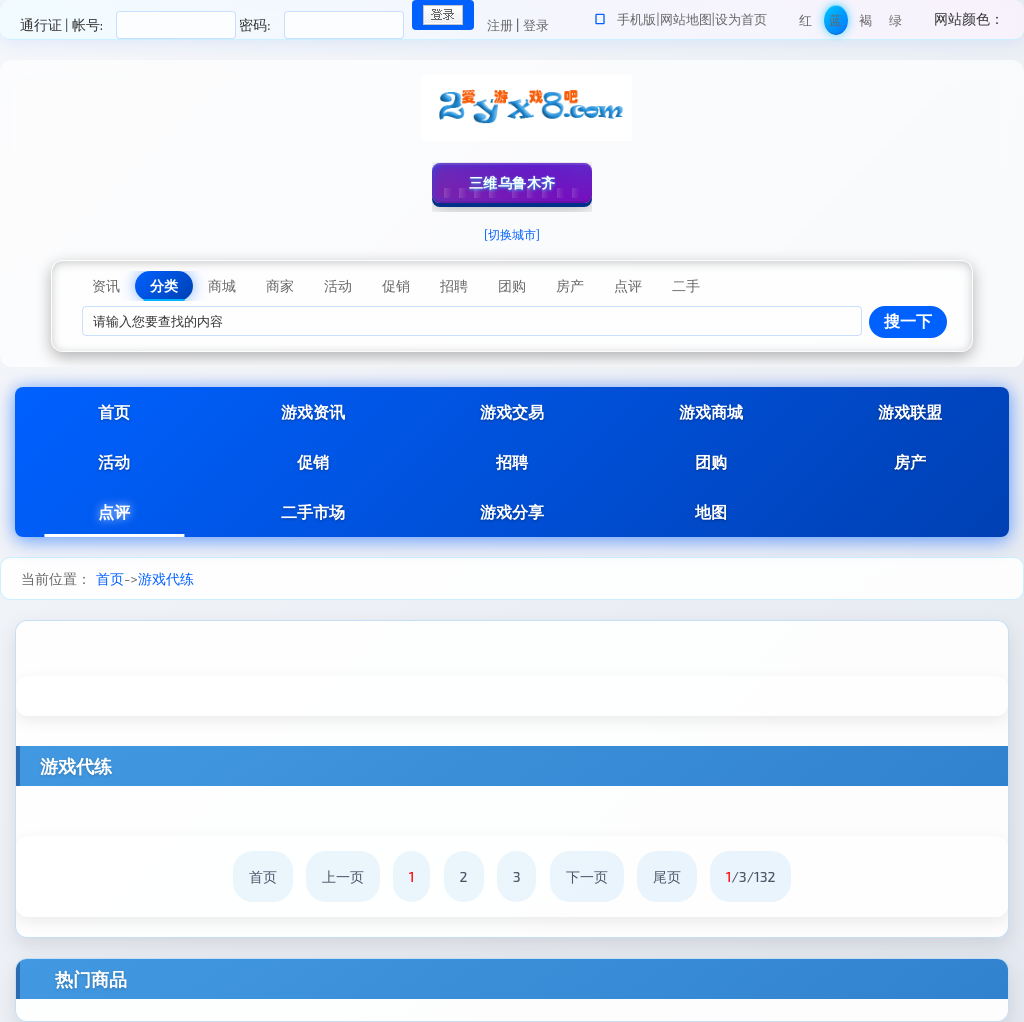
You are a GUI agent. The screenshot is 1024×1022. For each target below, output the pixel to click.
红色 (805, 23)
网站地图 (686, 19)
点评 (114, 511)
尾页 (667, 876)
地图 (711, 511)
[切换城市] (512, 234)
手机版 (636, 19)
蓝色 (835, 23)
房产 (910, 461)
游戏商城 (711, 411)
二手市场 (313, 511)
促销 (313, 461)
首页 (114, 411)
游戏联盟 (910, 411)
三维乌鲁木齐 (512, 182)
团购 (711, 461)
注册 (500, 25)
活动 (114, 461)
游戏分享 (512, 511)
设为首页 (741, 19)
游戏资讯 (313, 411)
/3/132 (751, 876)
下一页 (587, 876)
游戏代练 (166, 578)
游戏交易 (512, 411)
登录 (536, 25)
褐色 (865, 23)
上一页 (343, 876)
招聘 (512, 461)
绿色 (895, 23)
